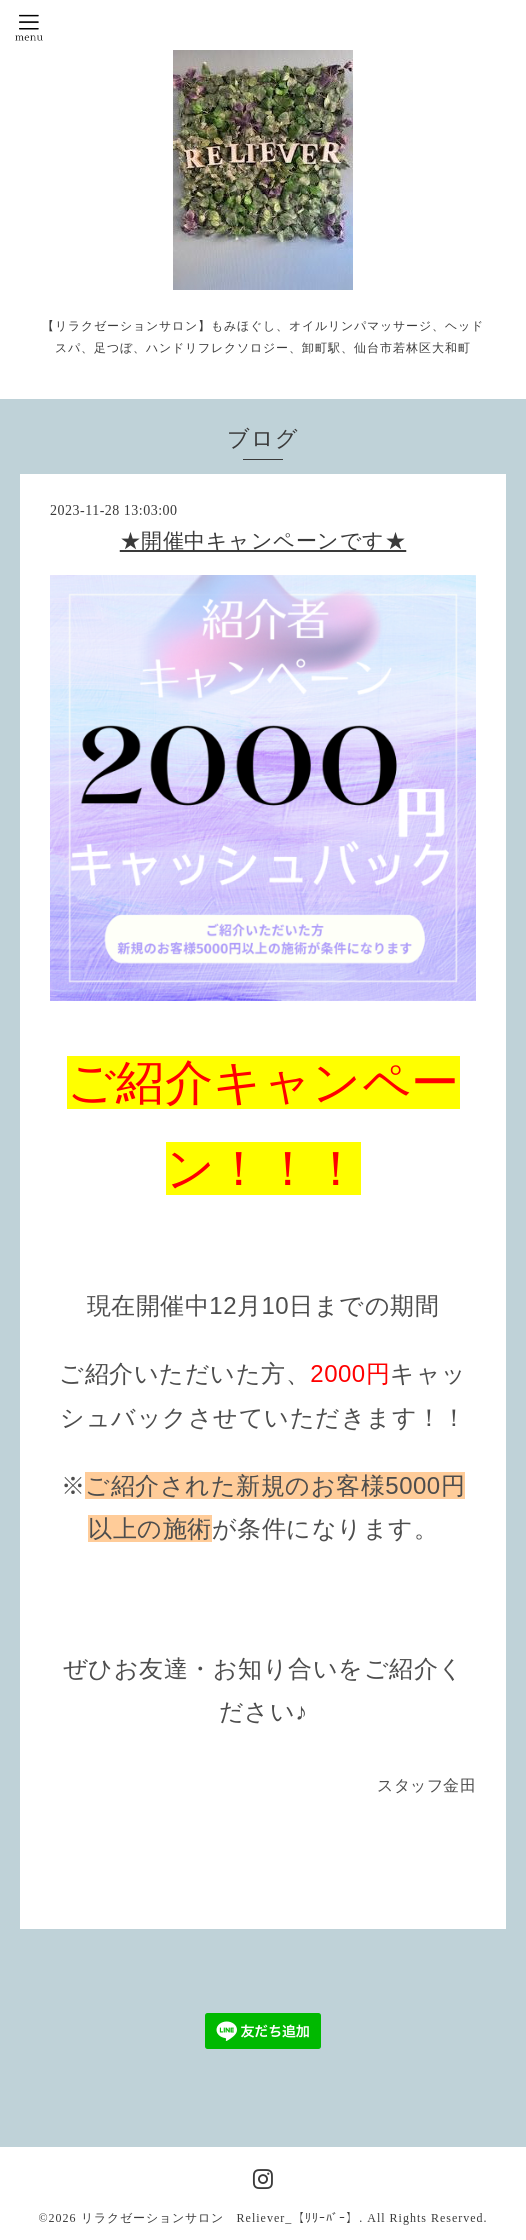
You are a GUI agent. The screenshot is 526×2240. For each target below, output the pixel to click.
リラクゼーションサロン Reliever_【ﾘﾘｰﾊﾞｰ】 (220, 2218)
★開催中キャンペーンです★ (263, 541)
